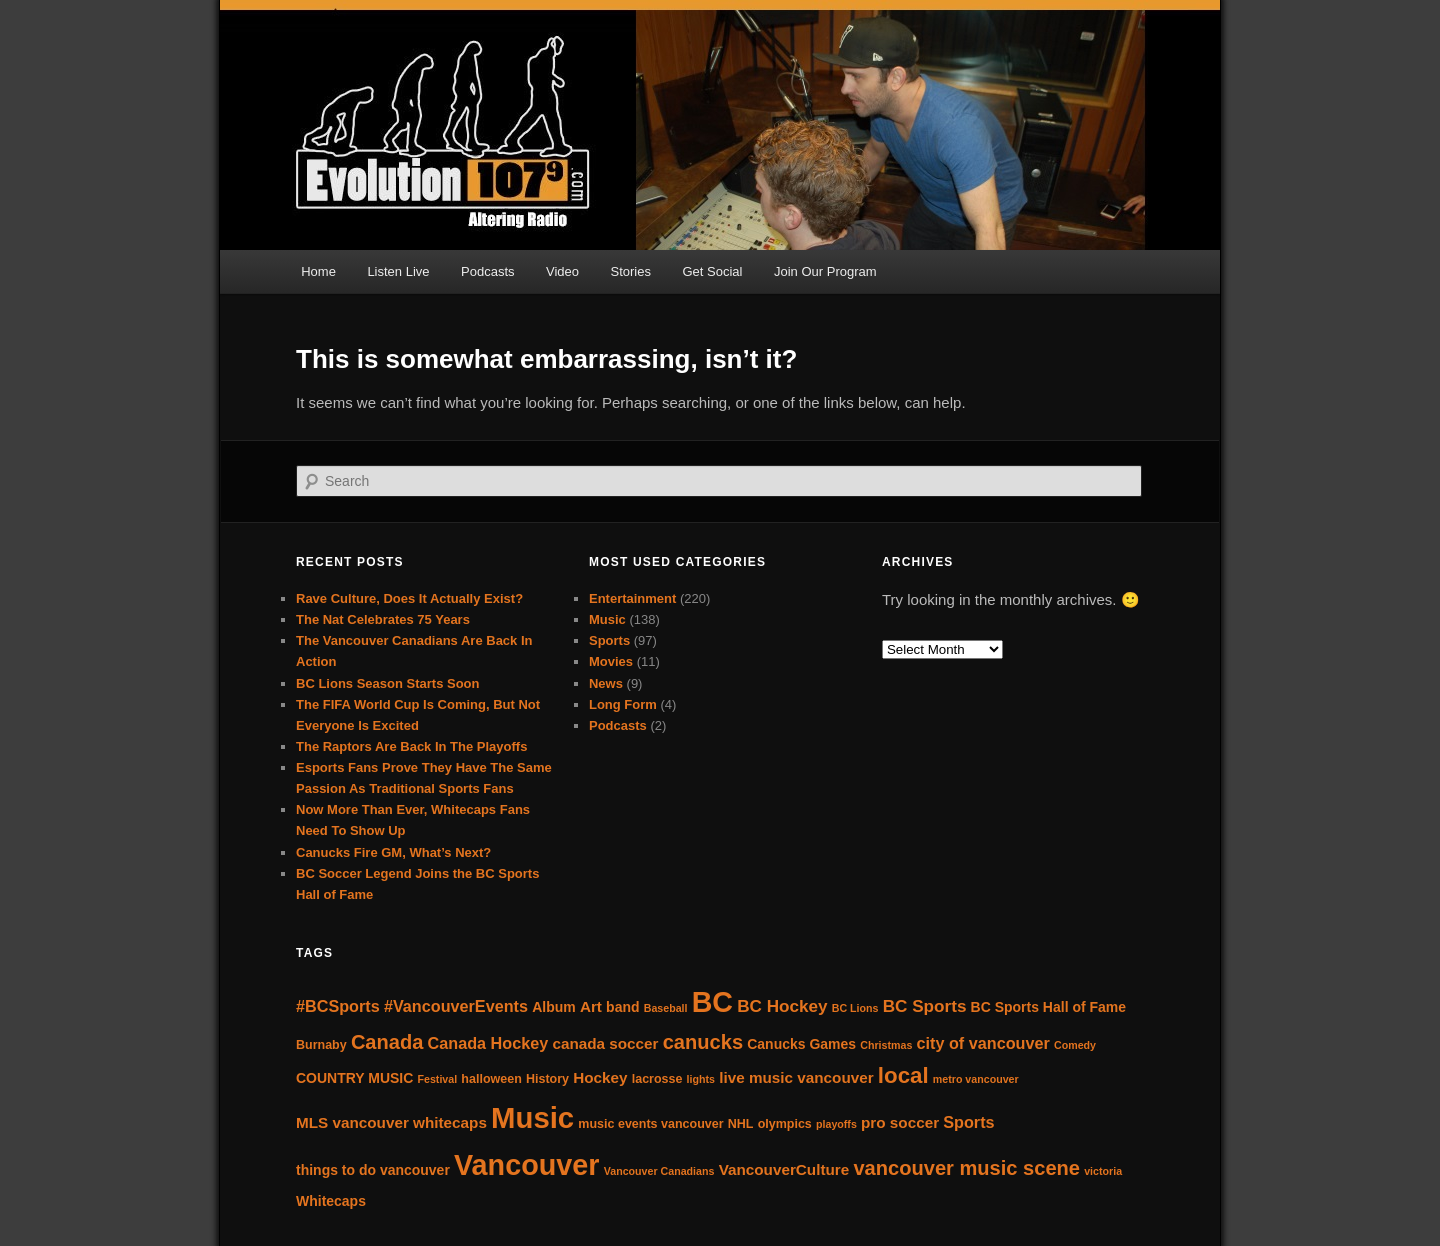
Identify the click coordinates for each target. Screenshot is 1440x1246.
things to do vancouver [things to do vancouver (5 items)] (373, 1170)
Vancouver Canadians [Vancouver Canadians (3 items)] (659, 1171)
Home (318, 271)
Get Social (713, 271)
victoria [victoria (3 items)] (1103, 1171)
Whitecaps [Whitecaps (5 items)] (331, 1201)
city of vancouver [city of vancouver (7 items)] (983, 1043)
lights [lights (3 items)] (701, 1079)
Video (562, 271)
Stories (631, 271)
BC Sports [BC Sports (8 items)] (925, 1006)
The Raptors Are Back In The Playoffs (411, 746)
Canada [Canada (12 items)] (387, 1042)
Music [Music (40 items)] (532, 1117)
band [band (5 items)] (622, 1007)
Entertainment (632, 598)
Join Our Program (825, 271)
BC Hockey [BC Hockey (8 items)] (782, 1006)
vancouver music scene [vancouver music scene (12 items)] (966, 1168)
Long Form (623, 704)
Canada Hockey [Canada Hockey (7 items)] (488, 1043)
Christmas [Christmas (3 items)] (886, 1045)
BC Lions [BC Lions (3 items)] (855, 1008)
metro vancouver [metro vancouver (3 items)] (976, 1079)
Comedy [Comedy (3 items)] (1075, 1045)
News (606, 683)
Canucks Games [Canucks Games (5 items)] (801, 1044)
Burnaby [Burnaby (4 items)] (321, 1045)
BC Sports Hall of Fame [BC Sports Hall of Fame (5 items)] (1048, 1007)
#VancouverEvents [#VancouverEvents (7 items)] (456, 1006)
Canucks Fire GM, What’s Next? (393, 852)
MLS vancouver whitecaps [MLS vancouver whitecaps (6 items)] (391, 1122)
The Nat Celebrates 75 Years (383, 619)
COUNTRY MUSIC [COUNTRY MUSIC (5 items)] (354, 1078)
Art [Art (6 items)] (591, 1006)
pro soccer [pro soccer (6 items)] (900, 1122)
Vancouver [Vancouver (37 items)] (527, 1165)
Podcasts (487, 271)
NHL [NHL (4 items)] (741, 1124)
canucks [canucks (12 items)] (703, 1042)
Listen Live (398, 271)
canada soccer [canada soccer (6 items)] (605, 1043)
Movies (611, 661)
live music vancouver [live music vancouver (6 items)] (796, 1077)
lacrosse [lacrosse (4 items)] (657, 1079)
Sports (609, 640)
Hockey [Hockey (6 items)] (600, 1077)
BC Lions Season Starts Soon (387, 683)
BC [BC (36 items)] (712, 1002)
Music (607, 619)
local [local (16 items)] (903, 1075)
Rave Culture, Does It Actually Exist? (409, 598)
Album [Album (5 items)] (554, 1007)
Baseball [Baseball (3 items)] (666, 1008)
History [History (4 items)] (547, 1079)
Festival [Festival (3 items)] (438, 1079)
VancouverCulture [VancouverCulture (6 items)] (784, 1169)
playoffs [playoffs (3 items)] (836, 1124)
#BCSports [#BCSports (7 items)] (338, 1006)
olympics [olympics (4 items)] (785, 1124)
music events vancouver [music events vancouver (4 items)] (650, 1124)
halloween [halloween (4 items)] (491, 1079)
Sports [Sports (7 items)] (968, 1122)
